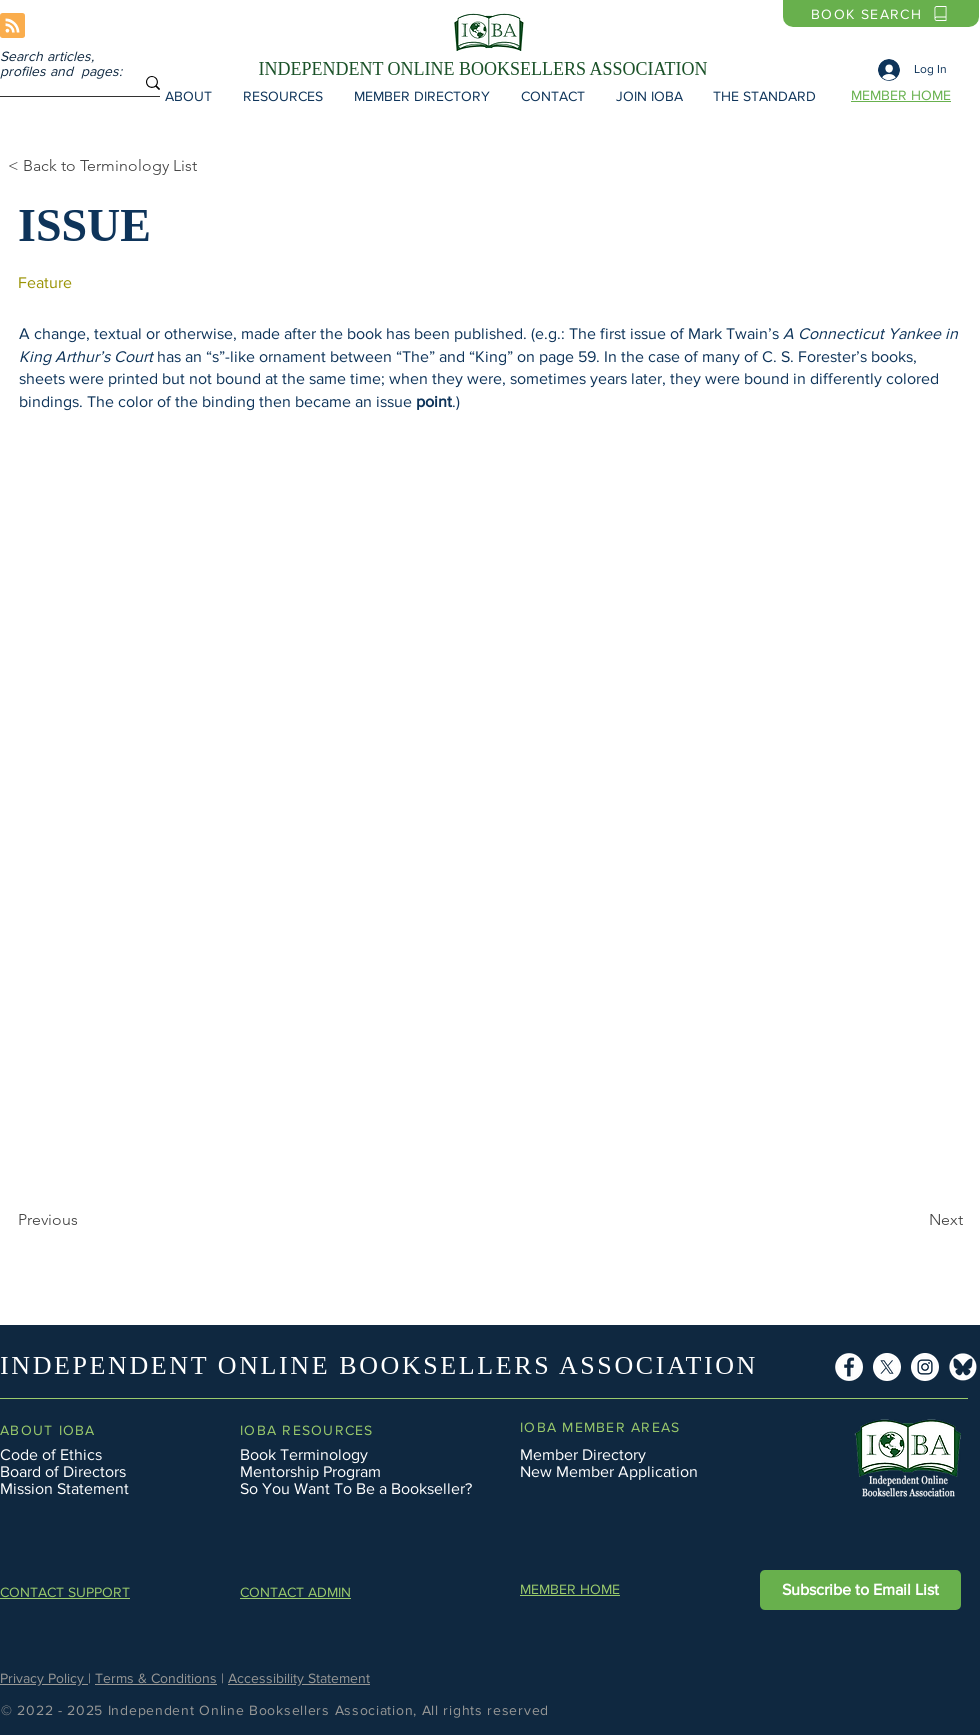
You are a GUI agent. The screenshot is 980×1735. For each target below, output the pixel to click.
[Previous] (84, 1220)
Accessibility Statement (299, 1678)
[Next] (858, 1220)
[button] (188, 96)
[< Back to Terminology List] (119, 166)
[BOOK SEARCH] (881, 13)
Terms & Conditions (156, 1678)
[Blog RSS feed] (12, 26)
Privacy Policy (44, 1678)
